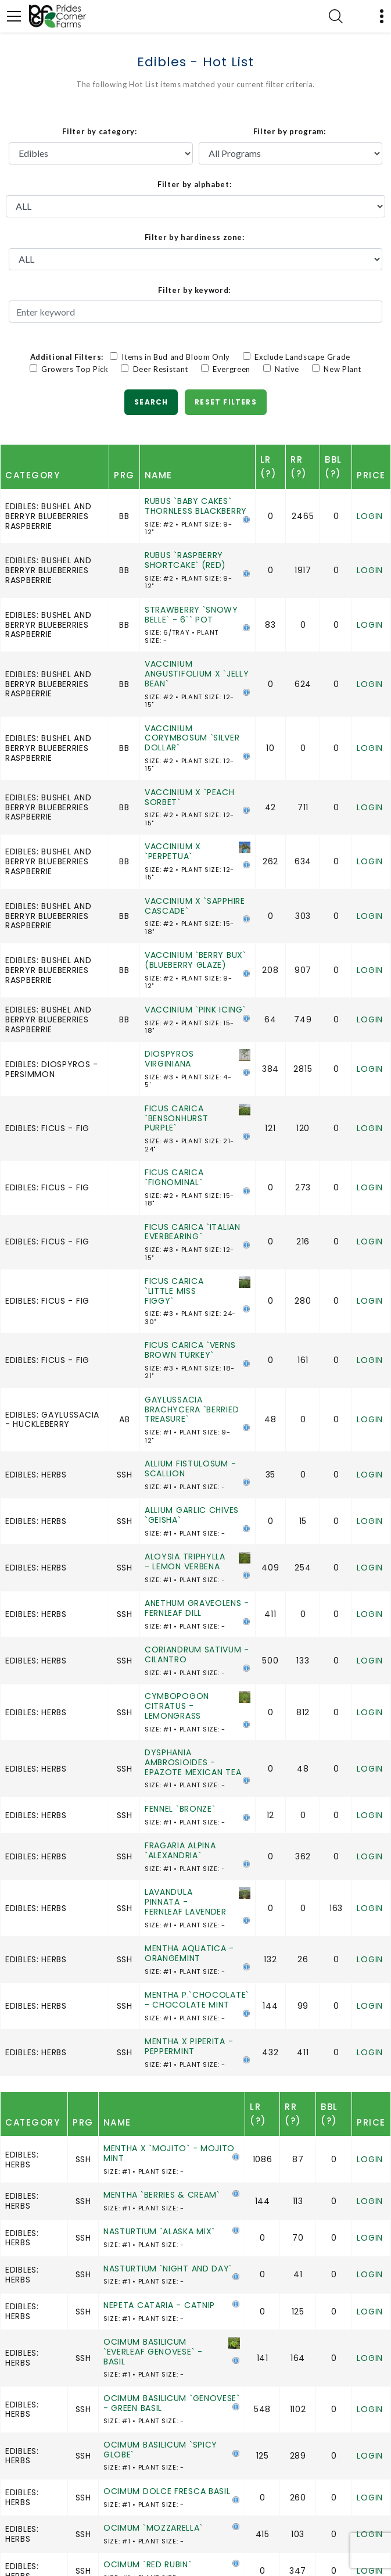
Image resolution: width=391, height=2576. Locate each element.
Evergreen (231, 369)
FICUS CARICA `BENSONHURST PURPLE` (176, 1118)
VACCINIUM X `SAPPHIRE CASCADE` (195, 906)
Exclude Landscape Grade (302, 357)
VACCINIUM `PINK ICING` (195, 1009)
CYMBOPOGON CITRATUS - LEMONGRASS (177, 1706)
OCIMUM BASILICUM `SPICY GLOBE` (160, 2449)
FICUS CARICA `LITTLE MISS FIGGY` (174, 1291)
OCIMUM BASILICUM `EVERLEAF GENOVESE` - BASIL (153, 2351)
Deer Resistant (160, 369)
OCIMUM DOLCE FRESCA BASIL (167, 2491)
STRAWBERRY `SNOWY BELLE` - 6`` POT (191, 614)
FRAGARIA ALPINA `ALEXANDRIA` (180, 1850)
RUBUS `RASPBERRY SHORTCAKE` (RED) (185, 560)
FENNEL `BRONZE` (180, 1809)
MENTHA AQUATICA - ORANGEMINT (189, 1953)
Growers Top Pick (74, 369)
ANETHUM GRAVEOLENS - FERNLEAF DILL (197, 1608)
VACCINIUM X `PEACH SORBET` (190, 797)
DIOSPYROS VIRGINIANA (169, 1058)
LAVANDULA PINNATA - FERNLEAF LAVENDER (186, 1901)
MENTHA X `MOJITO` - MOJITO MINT (169, 2153)
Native (286, 369)
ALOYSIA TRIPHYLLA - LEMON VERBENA (185, 1561)
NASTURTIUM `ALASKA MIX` (159, 2231)
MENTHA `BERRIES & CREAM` (161, 2195)
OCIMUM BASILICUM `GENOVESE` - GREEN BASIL (171, 2403)
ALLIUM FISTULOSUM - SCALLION (190, 1468)
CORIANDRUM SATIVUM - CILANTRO (197, 1654)
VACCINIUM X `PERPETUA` (173, 851)
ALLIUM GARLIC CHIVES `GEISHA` (192, 1515)
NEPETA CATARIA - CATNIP (159, 2305)
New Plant (336, 369)
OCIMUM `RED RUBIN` (147, 2564)
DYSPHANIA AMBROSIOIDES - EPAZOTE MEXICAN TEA (193, 1762)
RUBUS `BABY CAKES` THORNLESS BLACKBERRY (196, 506)
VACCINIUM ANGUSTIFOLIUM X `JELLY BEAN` (197, 673)
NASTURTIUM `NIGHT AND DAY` (167, 2268)
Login (370, 516)
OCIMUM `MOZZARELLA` (153, 2528)
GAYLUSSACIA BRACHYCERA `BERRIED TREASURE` (192, 1409)
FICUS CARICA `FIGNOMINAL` (174, 1177)
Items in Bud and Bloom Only (175, 357)
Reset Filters (226, 402)
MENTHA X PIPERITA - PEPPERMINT (189, 2046)
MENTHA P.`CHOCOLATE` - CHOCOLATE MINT (197, 1999)
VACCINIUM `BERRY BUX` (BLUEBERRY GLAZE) (195, 960)
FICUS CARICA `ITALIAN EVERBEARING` (193, 1232)
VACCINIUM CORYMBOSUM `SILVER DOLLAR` (192, 738)
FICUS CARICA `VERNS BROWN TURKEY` (190, 1350)
